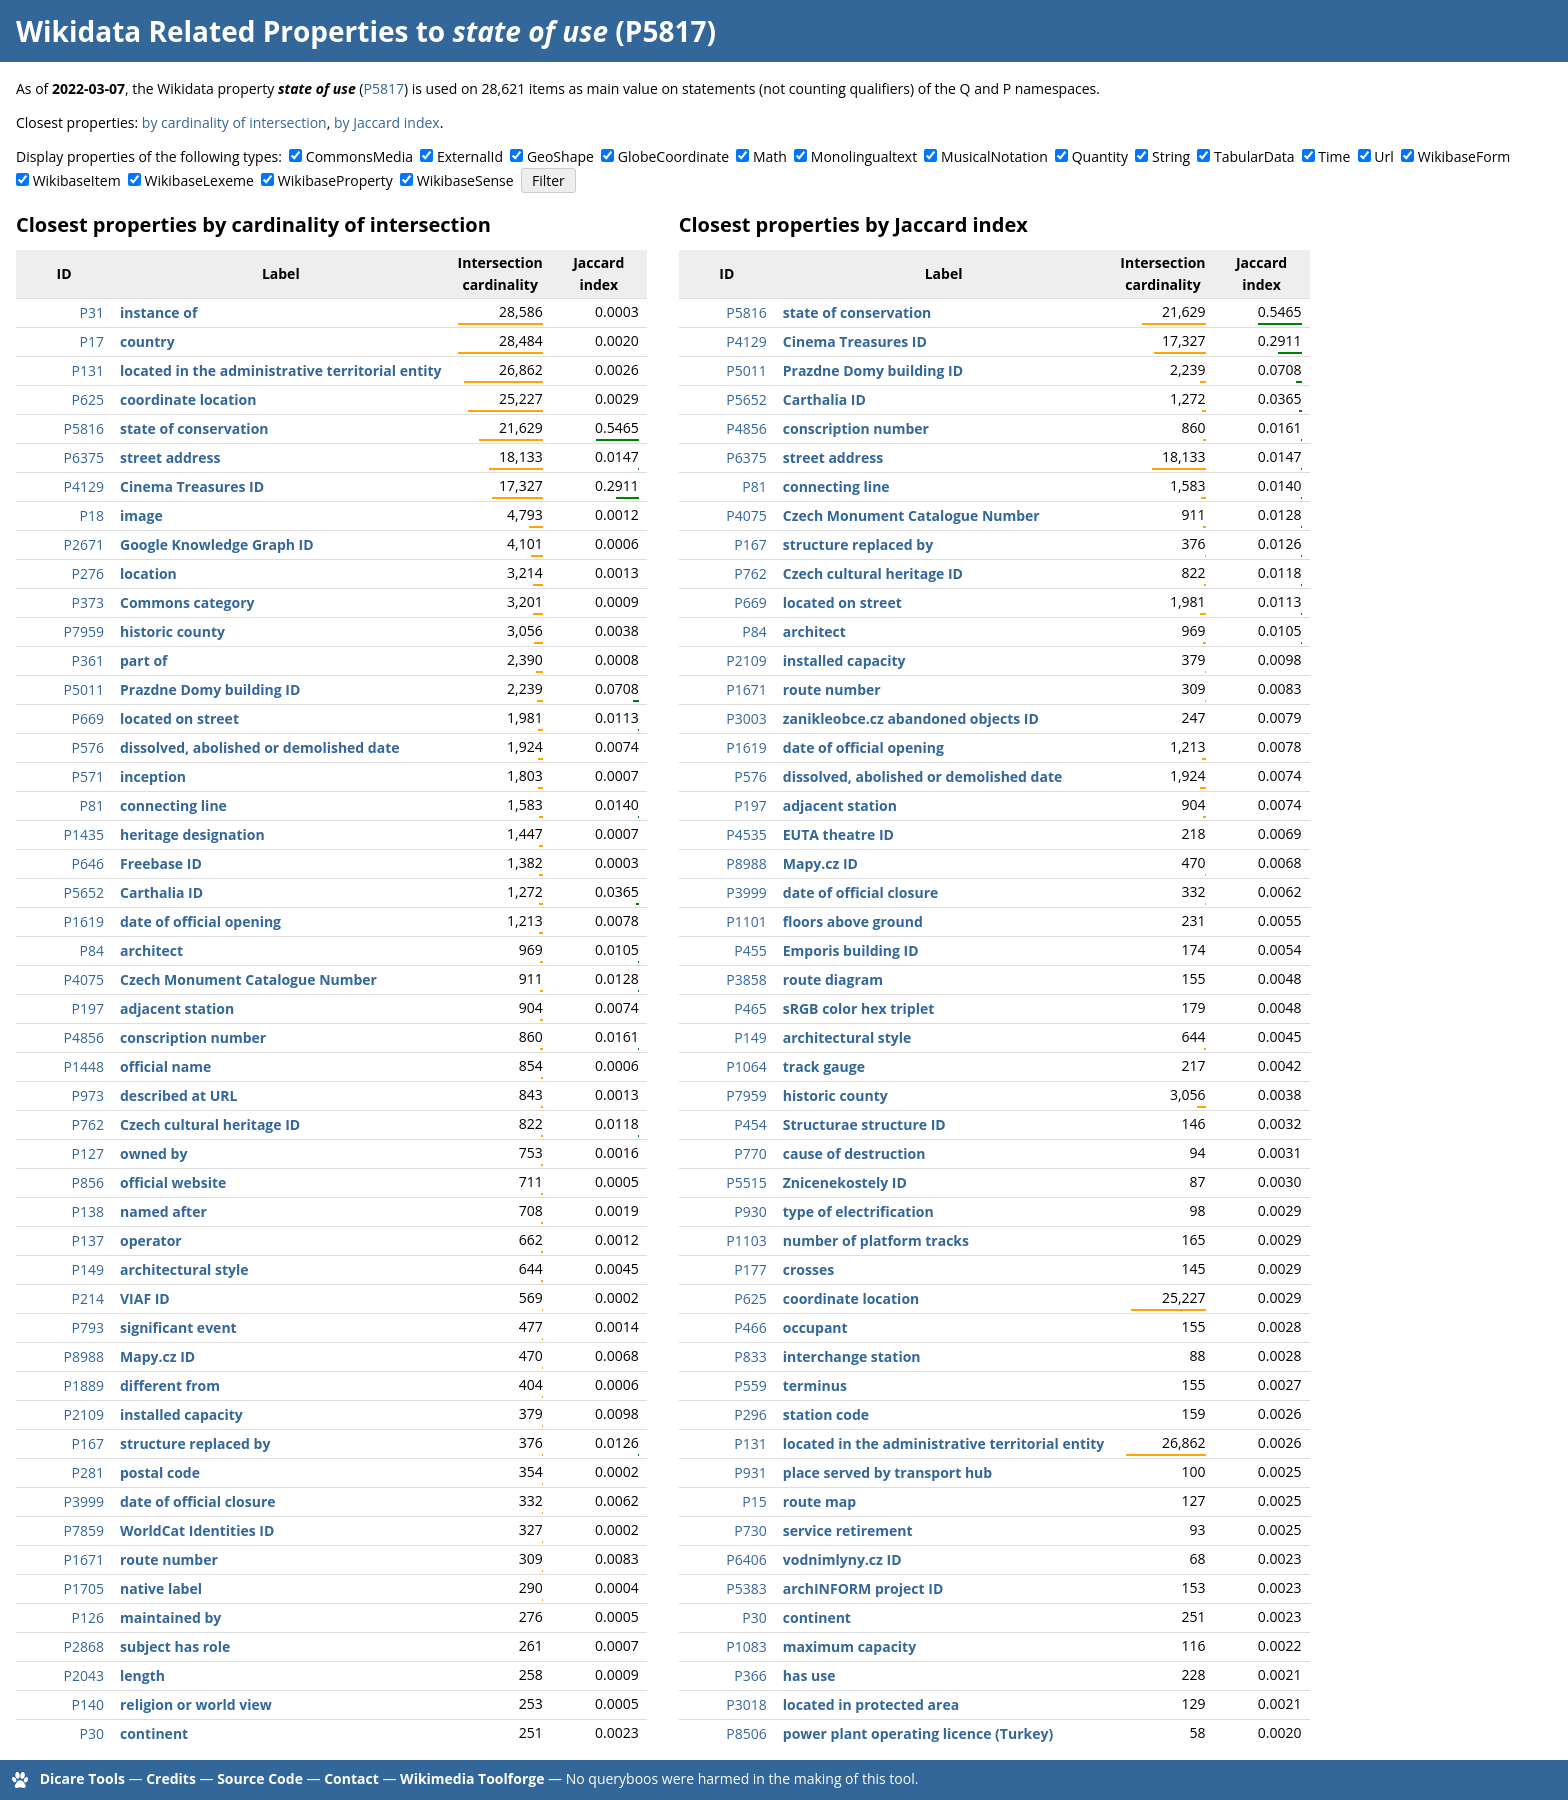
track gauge (824, 1066)
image (141, 515)
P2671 (84, 544)
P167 (88, 1443)
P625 (88, 399)
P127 (88, 1153)
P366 (750, 1675)
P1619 (84, 921)
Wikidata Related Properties (212, 31)
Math (770, 156)
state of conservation (194, 428)
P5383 (746, 1588)
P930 (750, 1211)
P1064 (746, 1066)
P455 (750, 950)
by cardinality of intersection (234, 122)
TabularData (1254, 156)
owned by (153, 1153)
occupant (815, 1327)
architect (151, 950)
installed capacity (181, 1414)
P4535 (746, 834)
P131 (88, 370)
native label (161, 1588)
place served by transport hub (887, 1472)
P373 (88, 602)
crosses (808, 1269)
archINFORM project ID (863, 1588)
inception (153, 776)
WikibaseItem (77, 180)
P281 (88, 1472)
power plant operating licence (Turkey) (918, 1733)
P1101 (746, 921)
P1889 (84, 1385)
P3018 (746, 1704)
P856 (88, 1182)
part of (143, 660)
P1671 (84, 1559)
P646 (88, 863)
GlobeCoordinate (673, 156)
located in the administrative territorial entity (281, 370)
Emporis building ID (851, 950)
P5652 (84, 892)
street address (170, 457)
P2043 (84, 1675)
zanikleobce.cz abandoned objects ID (911, 718)
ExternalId (470, 156)
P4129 (84, 486)
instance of (158, 312)
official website (173, 1182)
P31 (92, 312)
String (1171, 156)
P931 (750, 1472)
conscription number (193, 1037)
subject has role (175, 1646)
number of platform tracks (876, 1240)
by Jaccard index (387, 122)
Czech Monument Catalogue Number (248, 979)
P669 (88, 718)
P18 (92, 515)
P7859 (84, 1530)
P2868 (84, 1646)
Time (1334, 156)
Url (1383, 156)
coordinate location (188, 399)
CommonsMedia (359, 156)
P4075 (84, 979)
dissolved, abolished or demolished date (260, 747)
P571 (88, 776)
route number (169, 1559)
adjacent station (177, 1008)
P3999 (84, 1501)
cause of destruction (854, 1153)
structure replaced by (195, 1443)
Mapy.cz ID (157, 1356)
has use (809, 1675)
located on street (179, 718)
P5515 (746, 1182)
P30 (92, 1733)
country (147, 341)
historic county (172, 631)
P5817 (384, 88)
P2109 (84, 1414)
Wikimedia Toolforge (472, 1778)
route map (819, 1501)
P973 (88, 1095)
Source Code (260, 1778)
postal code (160, 1472)
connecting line (173, 805)
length (142, 1675)
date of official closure (198, 1501)
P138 (88, 1211)
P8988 (84, 1356)
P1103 (746, 1240)
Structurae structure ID (864, 1124)
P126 (88, 1617)
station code (826, 1414)
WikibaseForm (1464, 156)
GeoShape (560, 156)
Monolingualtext (864, 156)
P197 (88, 1008)
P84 (92, 950)
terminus (815, 1385)
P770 (750, 1153)
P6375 (84, 457)
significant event (178, 1327)
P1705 (84, 1588)
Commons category (187, 602)
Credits (171, 1778)
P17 (92, 341)
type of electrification (858, 1211)
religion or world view (196, 1704)
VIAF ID (145, 1298)
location (148, 573)
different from (170, 1385)
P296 (750, 1414)
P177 (750, 1269)
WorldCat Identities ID (197, 1530)
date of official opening (200, 921)
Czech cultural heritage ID (210, 1124)
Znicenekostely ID (845, 1182)
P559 (750, 1385)
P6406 (746, 1559)
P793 (88, 1327)
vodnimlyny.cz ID (842, 1559)
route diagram (833, 979)
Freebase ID (161, 863)
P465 (750, 1008)
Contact (351, 1778)
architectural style (184, 1269)
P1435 (84, 834)
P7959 (84, 631)
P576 (88, 747)
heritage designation (192, 834)
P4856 (84, 1037)
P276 (88, 573)
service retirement (848, 1530)
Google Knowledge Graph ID (217, 544)
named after (163, 1211)
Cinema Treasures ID (192, 486)
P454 (750, 1124)
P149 (88, 1269)
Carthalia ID (161, 892)
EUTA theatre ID (838, 834)
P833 (750, 1356)
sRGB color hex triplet (859, 1008)
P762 (88, 1124)
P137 (88, 1240)
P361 (88, 660)
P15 (754, 1501)
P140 (88, 1704)
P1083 (746, 1646)
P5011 (84, 689)
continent (154, 1733)
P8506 (746, 1733)
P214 (88, 1298)
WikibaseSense (465, 180)
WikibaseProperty (335, 180)
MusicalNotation (994, 156)
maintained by (170, 1617)
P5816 (84, 428)
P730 (750, 1530)
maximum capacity (849, 1646)
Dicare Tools (82, 1778)
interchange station (852, 1356)
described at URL (178, 1095)
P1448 (84, 1066)
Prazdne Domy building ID (210, 689)
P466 (750, 1327)
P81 (92, 805)
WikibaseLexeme (199, 180)
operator (151, 1240)
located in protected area (871, 1704)
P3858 (746, 979)
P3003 (746, 718)
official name (165, 1066)
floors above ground (853, 921)
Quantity (1100, 156)
